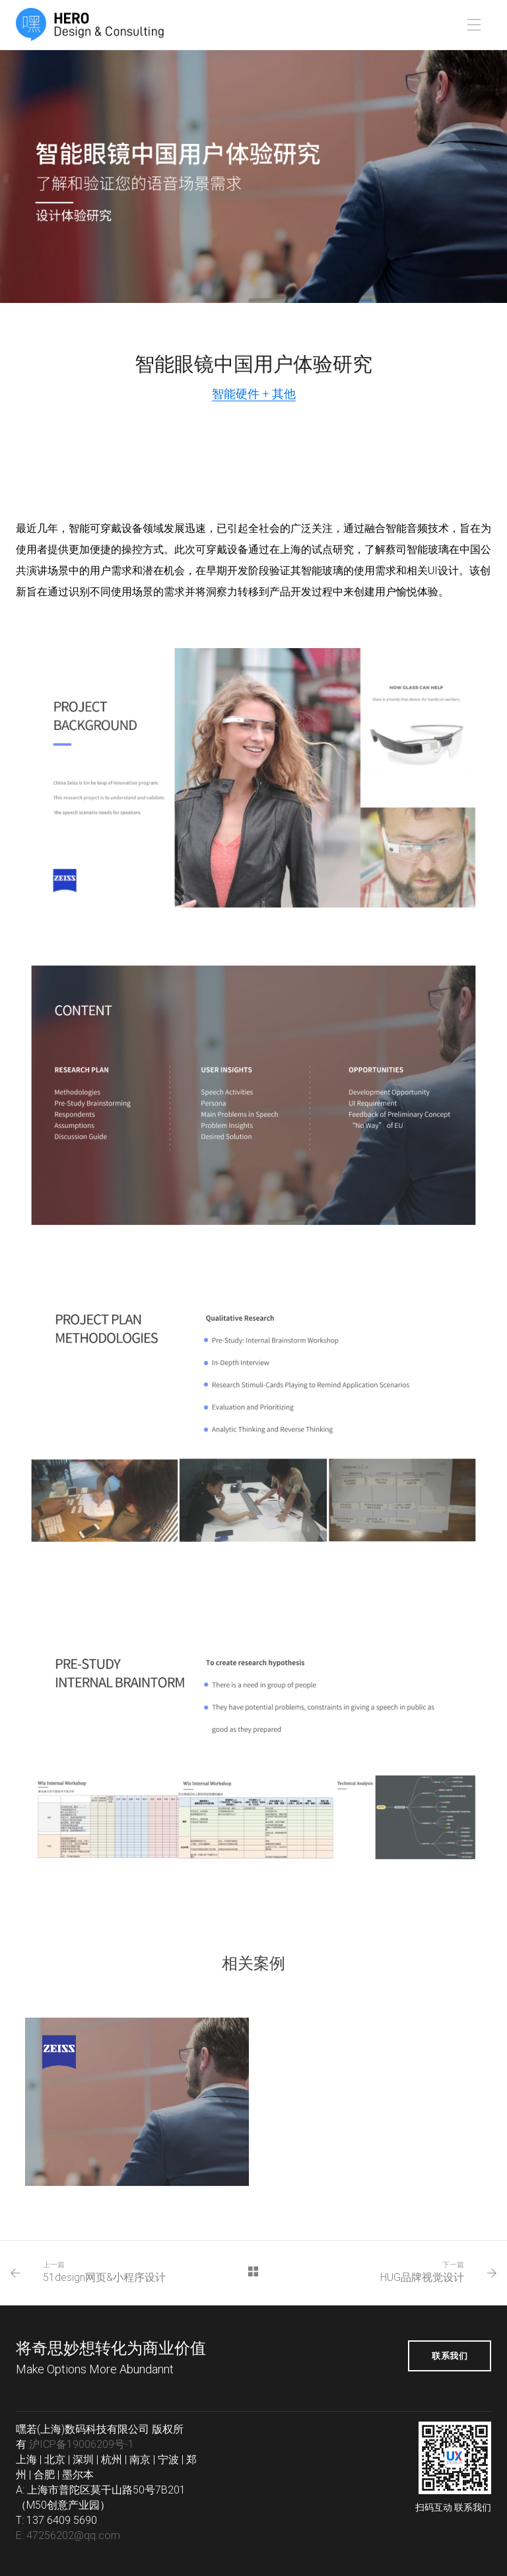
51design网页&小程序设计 (104, 2277)
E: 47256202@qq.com (68, 2535)
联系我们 (449, 2355)
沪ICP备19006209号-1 (81, 2444)
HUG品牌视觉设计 (422, 2277)
